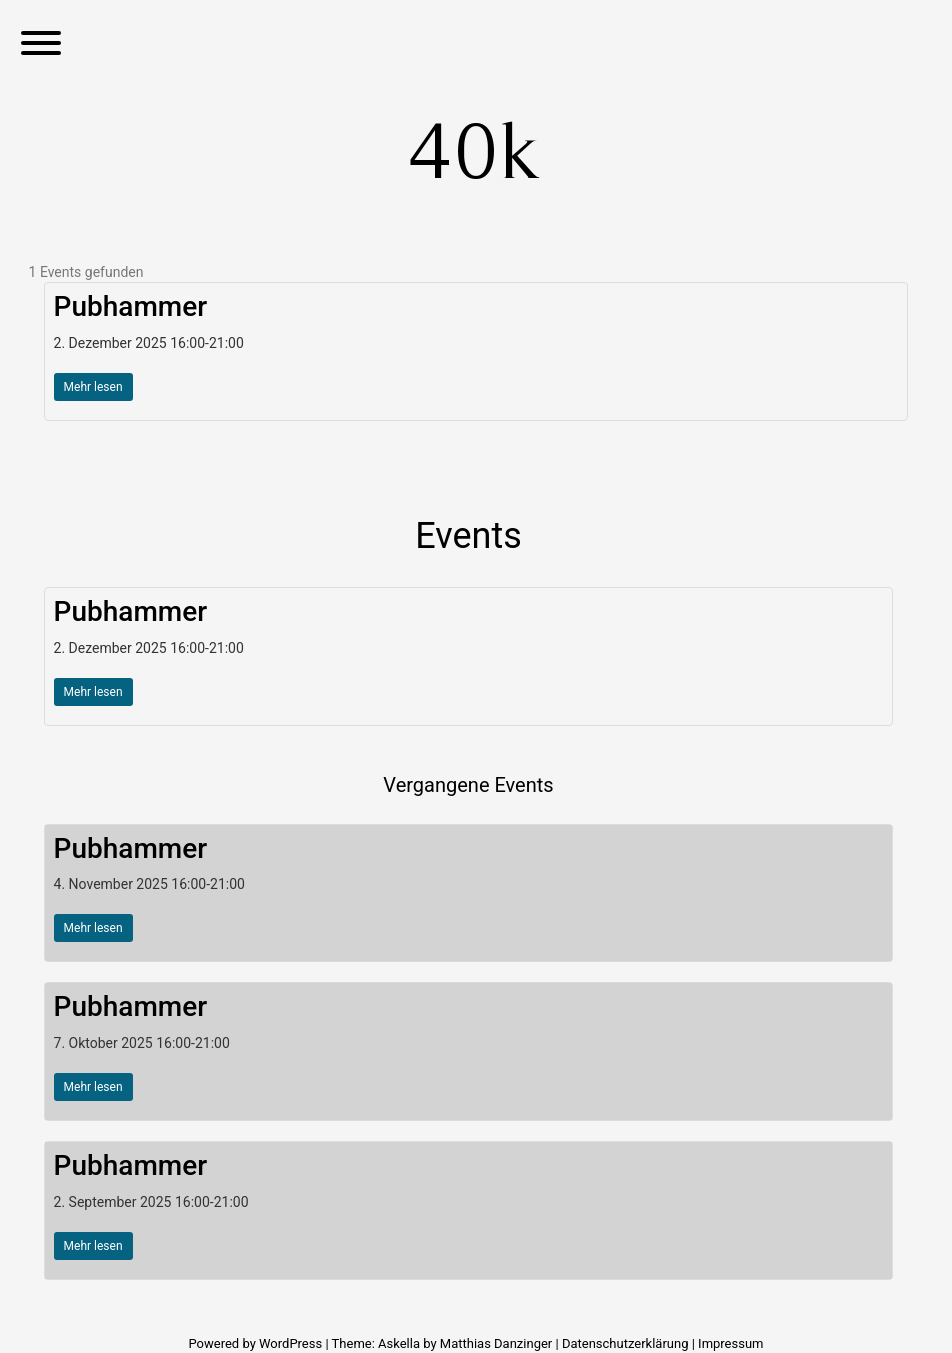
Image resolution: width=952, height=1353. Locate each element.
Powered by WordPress (256, 1343)
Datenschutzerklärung (625, 1343)
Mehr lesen (93, 387)
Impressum (730, 1343)
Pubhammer (131, 306)
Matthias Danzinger (496, 1343)
